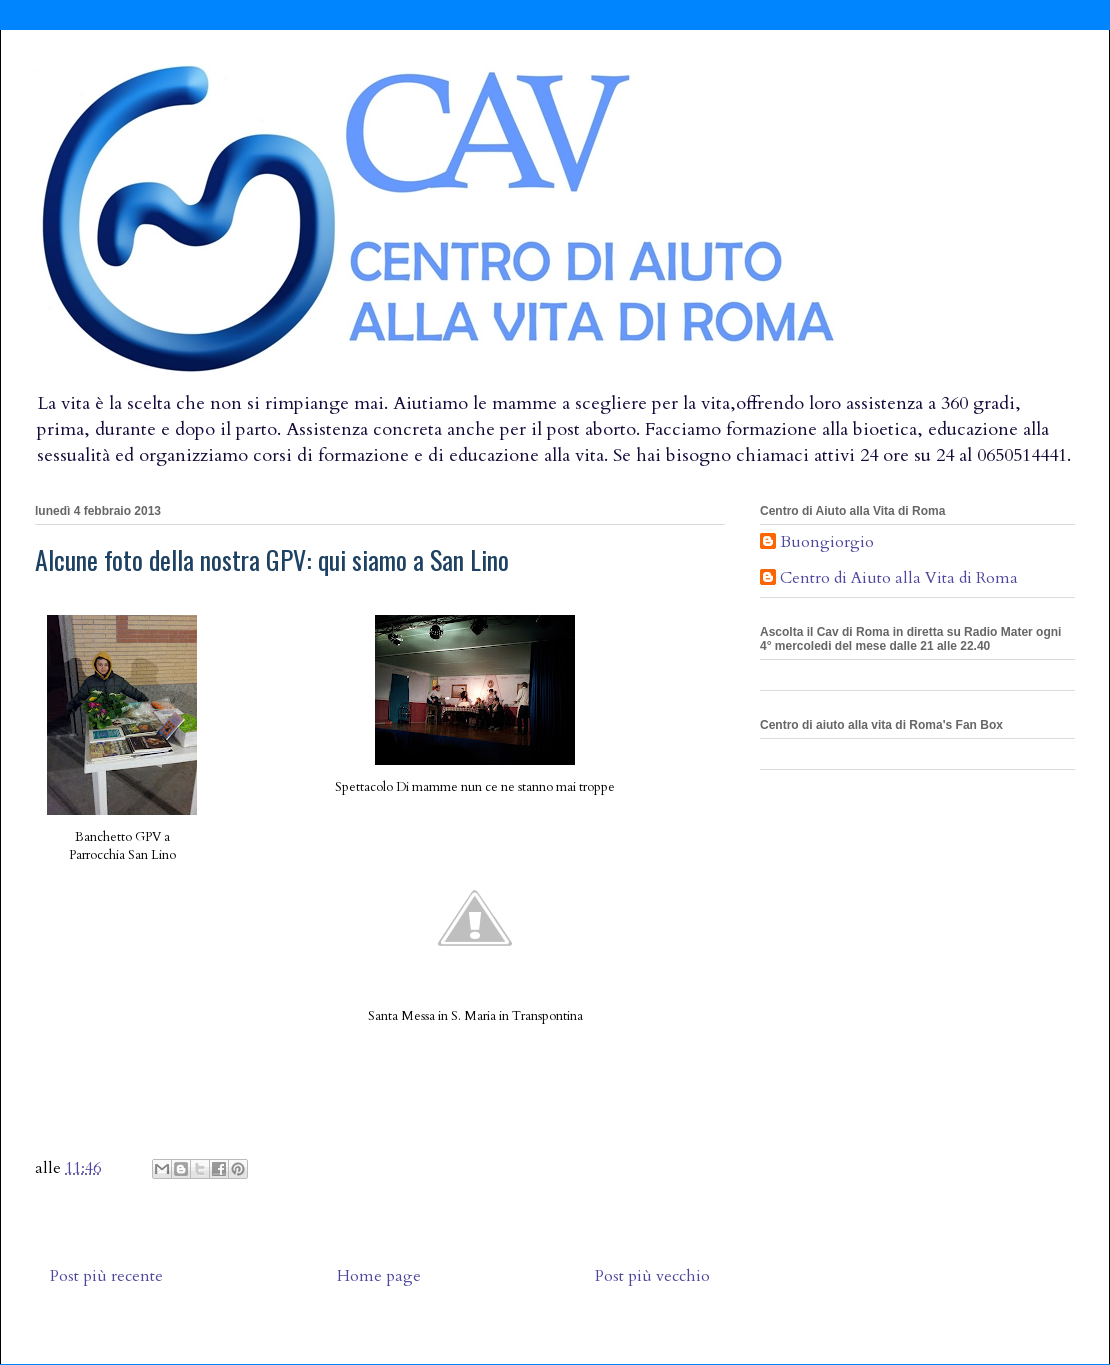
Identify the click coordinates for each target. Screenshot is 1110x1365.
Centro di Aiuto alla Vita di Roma (899, 579)
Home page (379, 1276)
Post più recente (106, 1276)
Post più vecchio (652, 1276)
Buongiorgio (827, 543)
